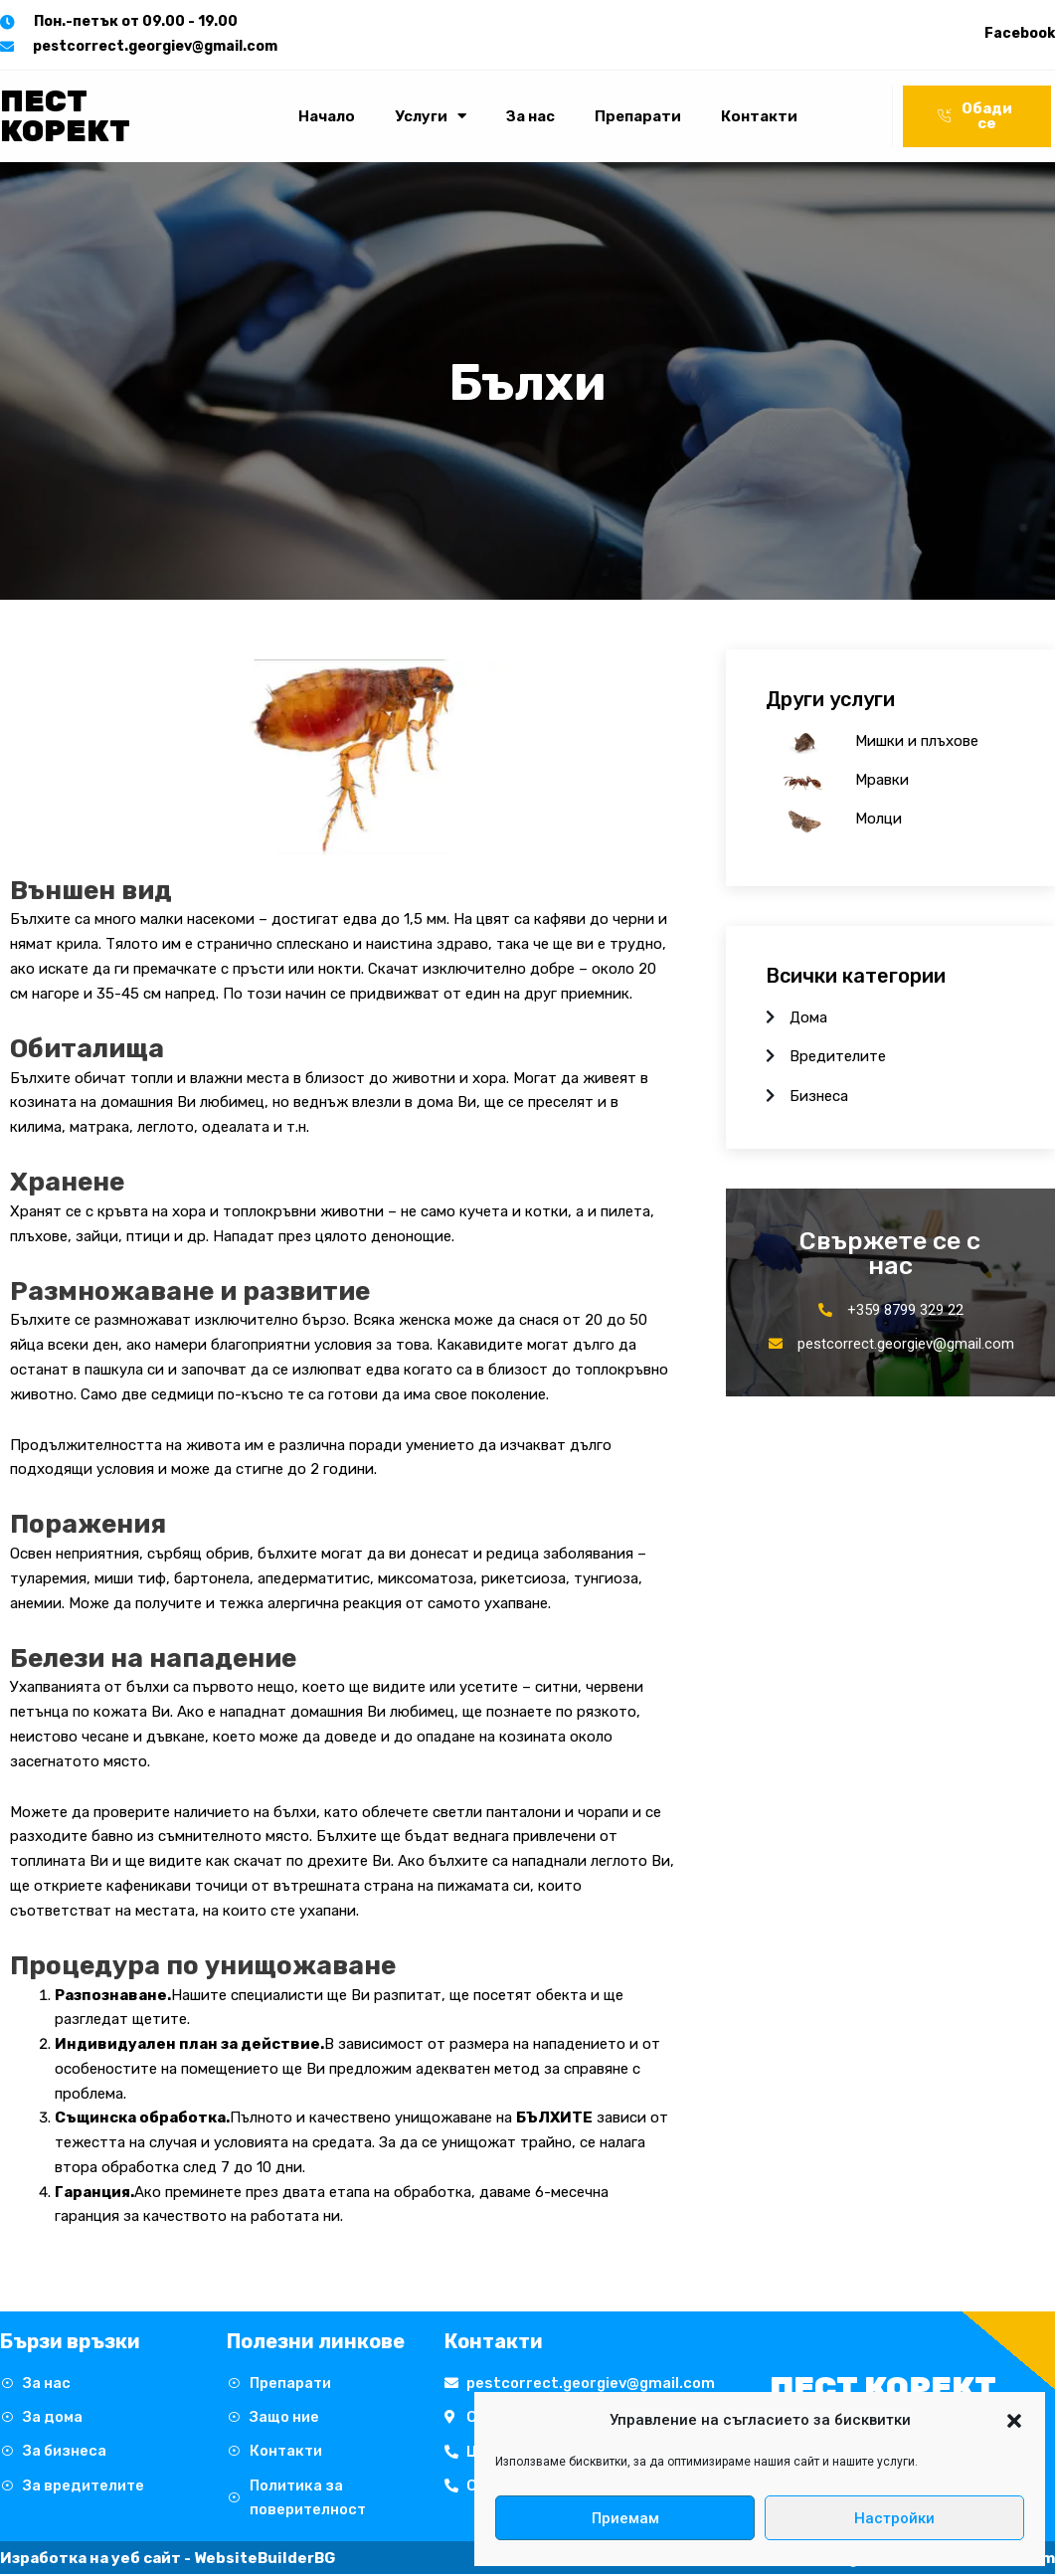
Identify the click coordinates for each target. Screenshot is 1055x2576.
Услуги (430, 115)
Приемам (625, 2518)
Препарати (638, 116)
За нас (530, 116)
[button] (1014, 2421)
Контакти (759, 116)
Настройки (894, 2518)
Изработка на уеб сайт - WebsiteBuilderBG (167, 2560)
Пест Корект (65, 116)
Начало (326, 116)
